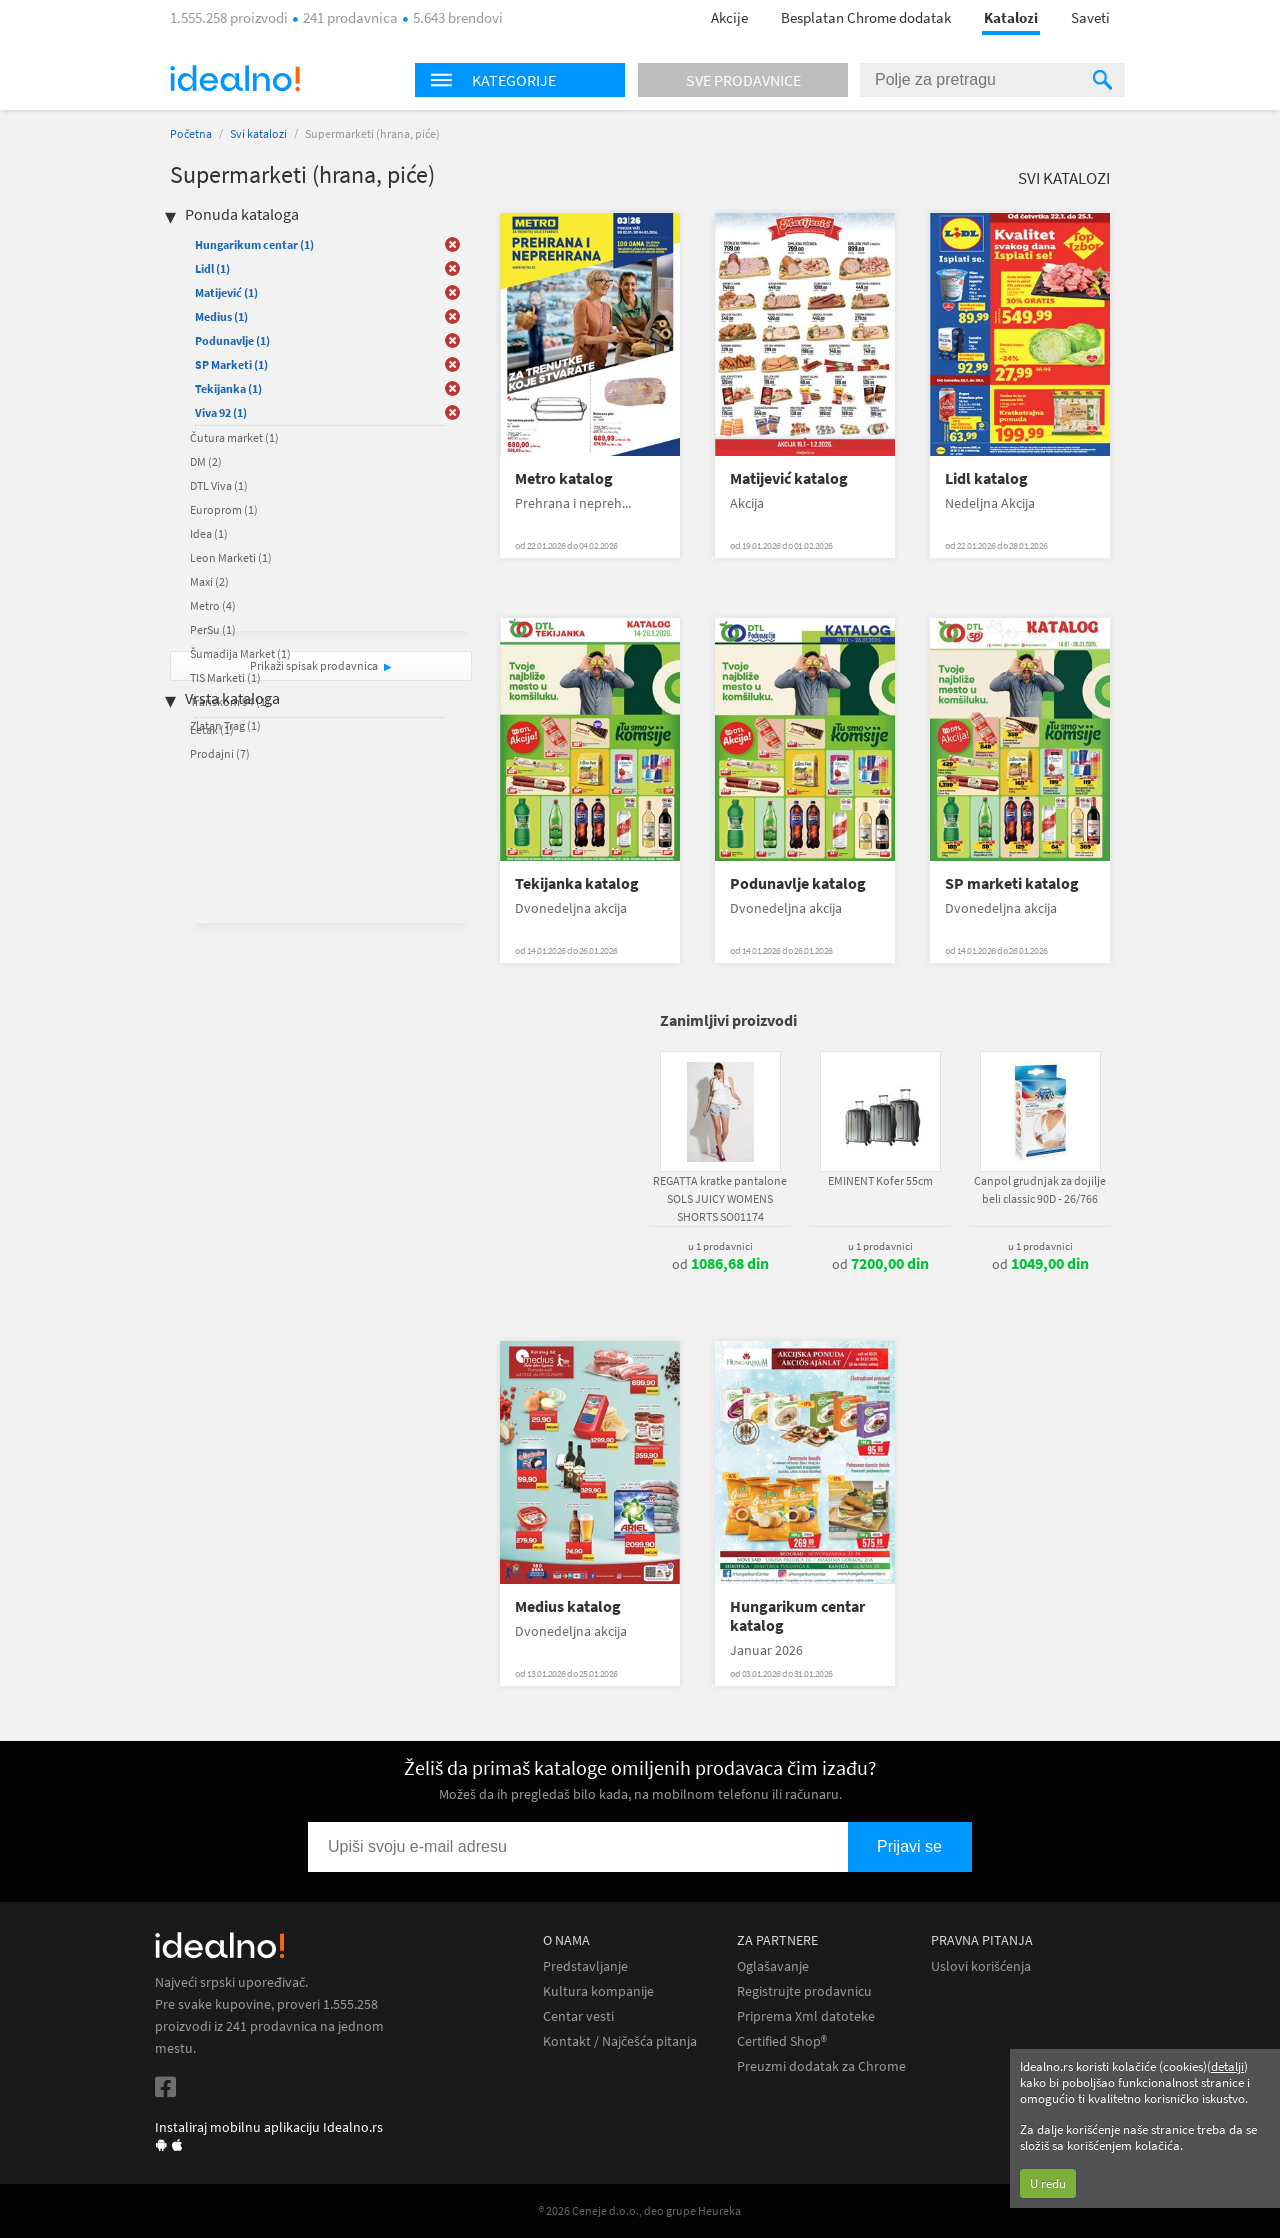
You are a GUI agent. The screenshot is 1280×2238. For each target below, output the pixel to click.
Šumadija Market (240, 653)
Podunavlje (232, 340)
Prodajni (220, 753)
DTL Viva (219, 485)
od (720, 1264)
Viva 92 (221, 412)
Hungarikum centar (254, 244)
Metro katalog (564, 478)
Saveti (1090, 17)
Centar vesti (578, 2016)
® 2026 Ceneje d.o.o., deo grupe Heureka (640, 2210)
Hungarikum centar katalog (797, 1616)
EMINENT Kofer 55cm (880, 1180)
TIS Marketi (225, 677)
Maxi (209, 581)
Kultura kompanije (598, 1991)
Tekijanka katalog (577, 883)
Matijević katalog (789, 478)
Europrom (224, 509)
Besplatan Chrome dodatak (866, 17)
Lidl (212, 268)
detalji (1227, 2066)
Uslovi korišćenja (981, 1966)
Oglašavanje (773, 1966)
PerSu (213, 629)
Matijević (226, 292)
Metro (213, 605)
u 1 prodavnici (720, 1246)
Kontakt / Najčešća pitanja (620, 2041)
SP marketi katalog (1012, 883)
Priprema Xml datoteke (806, 2016)
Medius (221, 316)
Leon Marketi (231, 557)
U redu (1048, 2183)
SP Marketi (231, 364)
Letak (212, 729)
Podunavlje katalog (798, 883)
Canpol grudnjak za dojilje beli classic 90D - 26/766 (1040, 1189)
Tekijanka (228, 388)
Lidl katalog (986, 478)
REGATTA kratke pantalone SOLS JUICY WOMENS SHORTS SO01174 (720, 1198)
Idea (209, 533)
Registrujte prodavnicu (804, 1991)
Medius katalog (568, 1606)
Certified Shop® (782, 2041)
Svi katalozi (258, 133)
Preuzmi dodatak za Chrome (821, 2066)
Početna (191, 133)
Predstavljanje (585, 1966)
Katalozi (1011, 17)
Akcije (729, 17)
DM (206, 461)
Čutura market (234, 437)
